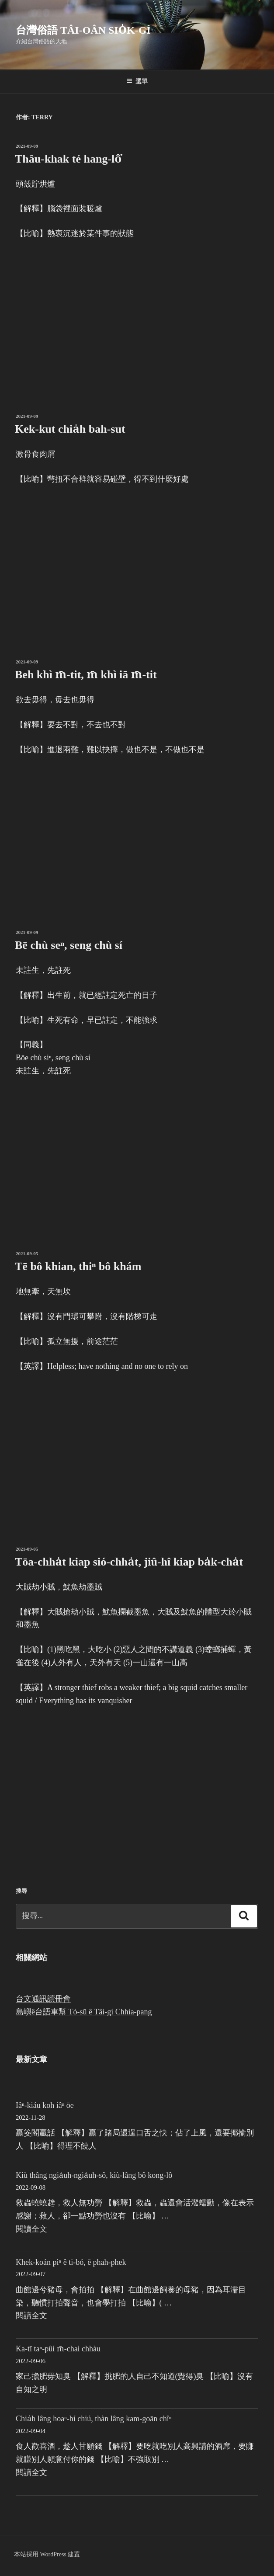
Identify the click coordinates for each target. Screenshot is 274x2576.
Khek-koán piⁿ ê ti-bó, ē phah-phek (71, 2262)
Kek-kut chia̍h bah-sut (70, 429)
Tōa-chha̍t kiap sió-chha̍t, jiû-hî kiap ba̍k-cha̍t (129, 1561)
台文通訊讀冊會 (43, 1998)
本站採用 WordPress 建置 (47, 2554)
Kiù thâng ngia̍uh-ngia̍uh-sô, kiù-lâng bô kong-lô (94, 2175)
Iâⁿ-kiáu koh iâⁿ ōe (45, 2105)
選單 (137, 81)
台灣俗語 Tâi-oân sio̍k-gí (83, 30)
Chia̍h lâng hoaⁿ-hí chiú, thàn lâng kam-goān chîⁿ (93, 2418)
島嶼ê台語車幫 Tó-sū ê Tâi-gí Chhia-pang (84, 2011)
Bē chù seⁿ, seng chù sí (68, 945)
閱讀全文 (31, 2229)
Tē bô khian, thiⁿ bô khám (78, 1266)
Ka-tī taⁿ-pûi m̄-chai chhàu (58, 2348)
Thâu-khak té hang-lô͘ (68, 159)
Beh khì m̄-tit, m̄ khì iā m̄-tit (86, 674)
